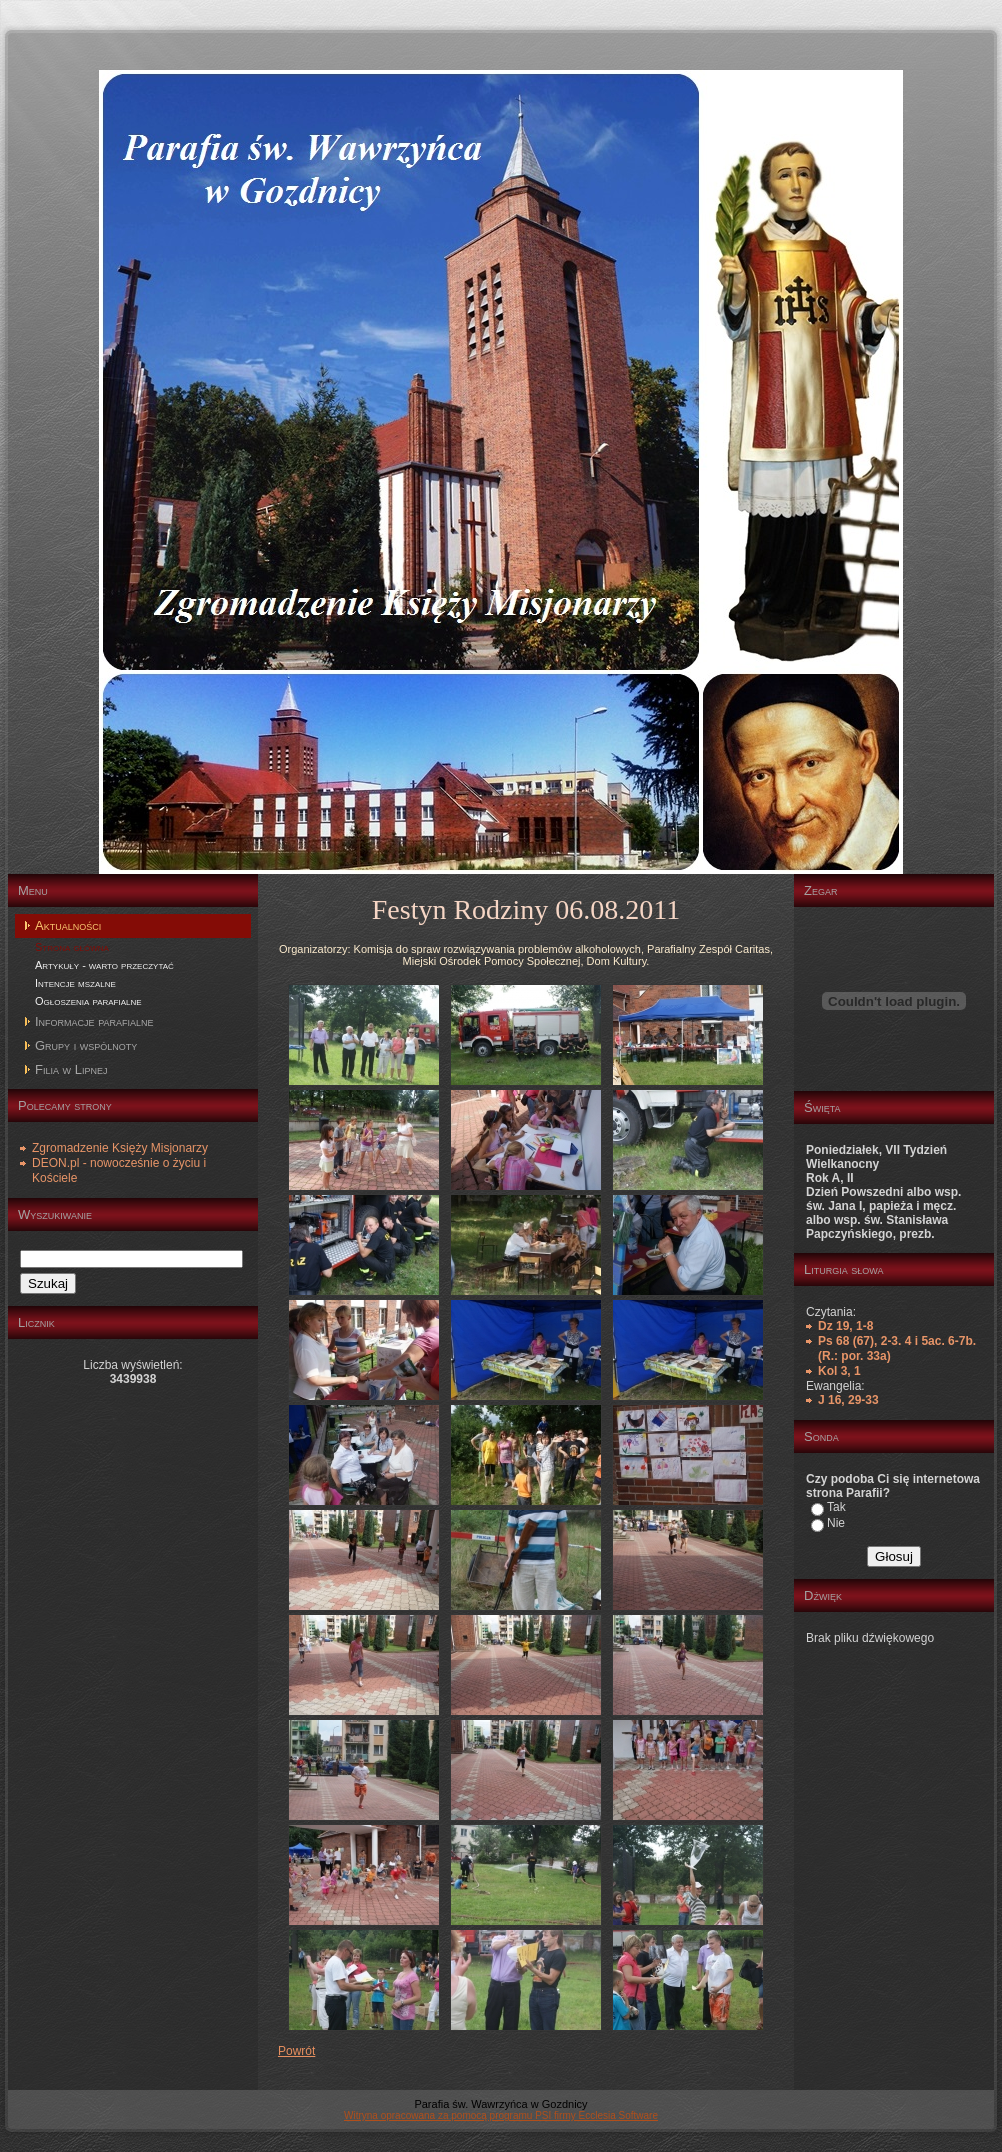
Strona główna (72, 947)
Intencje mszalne (75, 983)
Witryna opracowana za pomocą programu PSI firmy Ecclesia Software (501, 2115)
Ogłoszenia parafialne (88, 1001)
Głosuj (894, 1556)
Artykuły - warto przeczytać (104, 965)
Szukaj (48, 1283)
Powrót (296, 2051)
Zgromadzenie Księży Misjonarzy (120, 1148)
